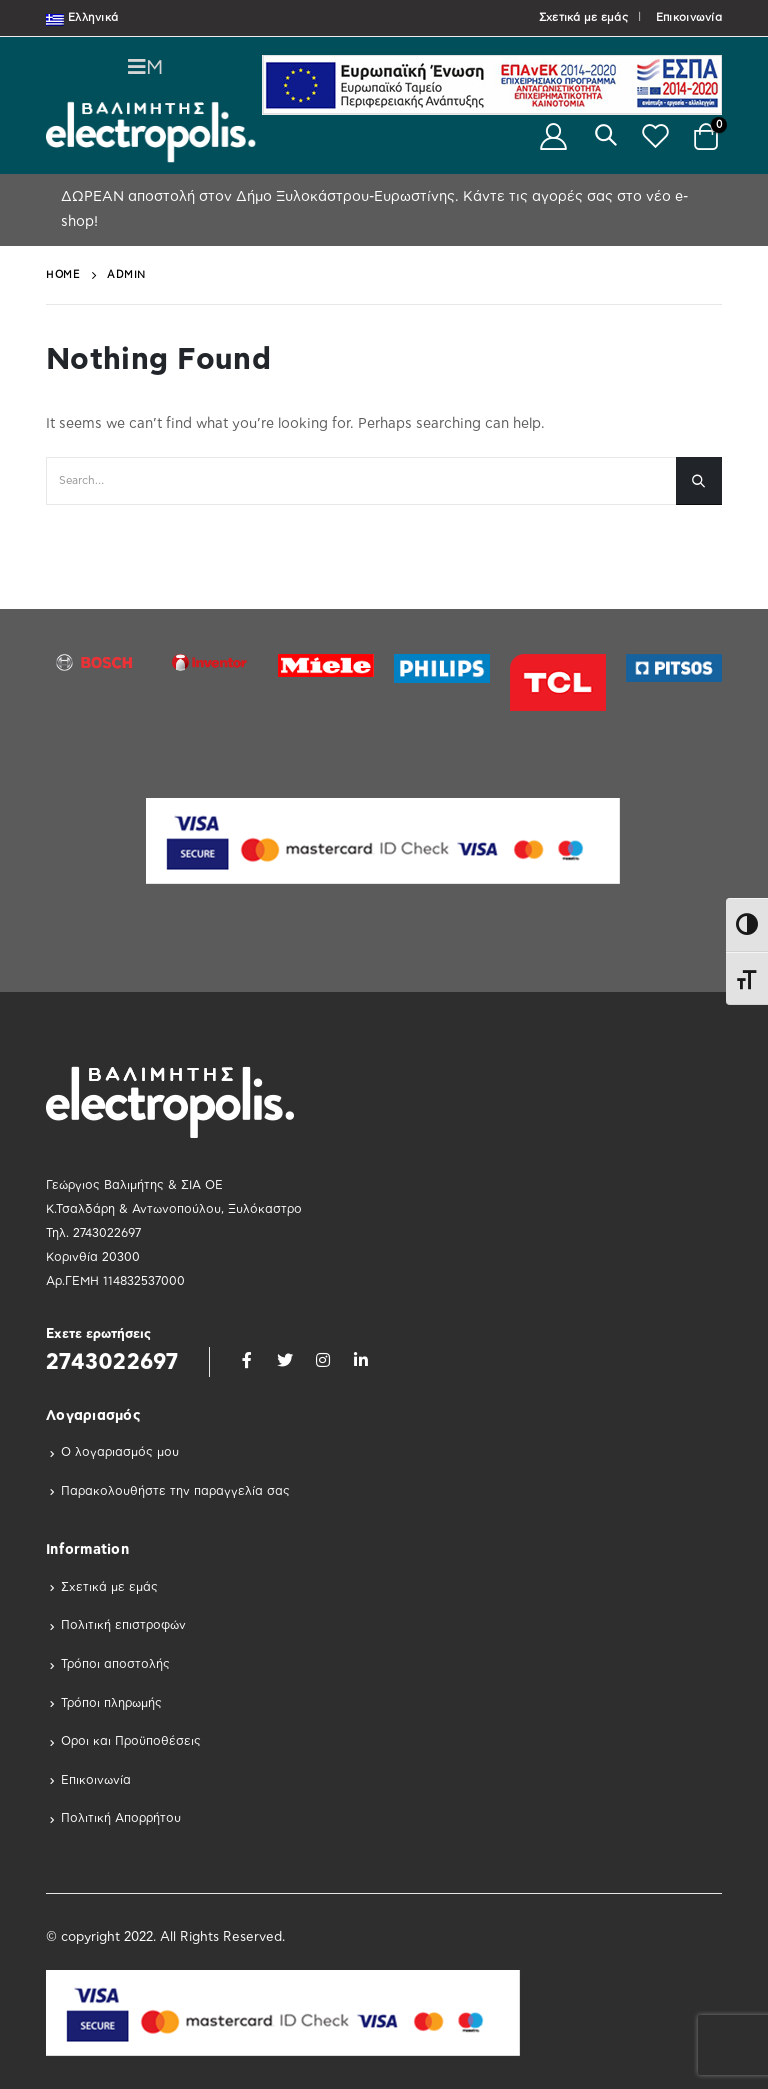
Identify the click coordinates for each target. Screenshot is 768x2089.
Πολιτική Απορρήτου (121, 1818)
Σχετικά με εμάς (583, 17)
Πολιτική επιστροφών (123, 1625)
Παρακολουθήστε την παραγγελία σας (175, 1491)
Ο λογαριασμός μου (120, 1452)
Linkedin (361, 1360)
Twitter (285, 1360)
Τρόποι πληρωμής (111, 1703)
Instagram (323, 1360)
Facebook (247, 1360)
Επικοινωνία (689, 17)
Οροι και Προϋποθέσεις (131, 1741)
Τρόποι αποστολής (115, 1664)
